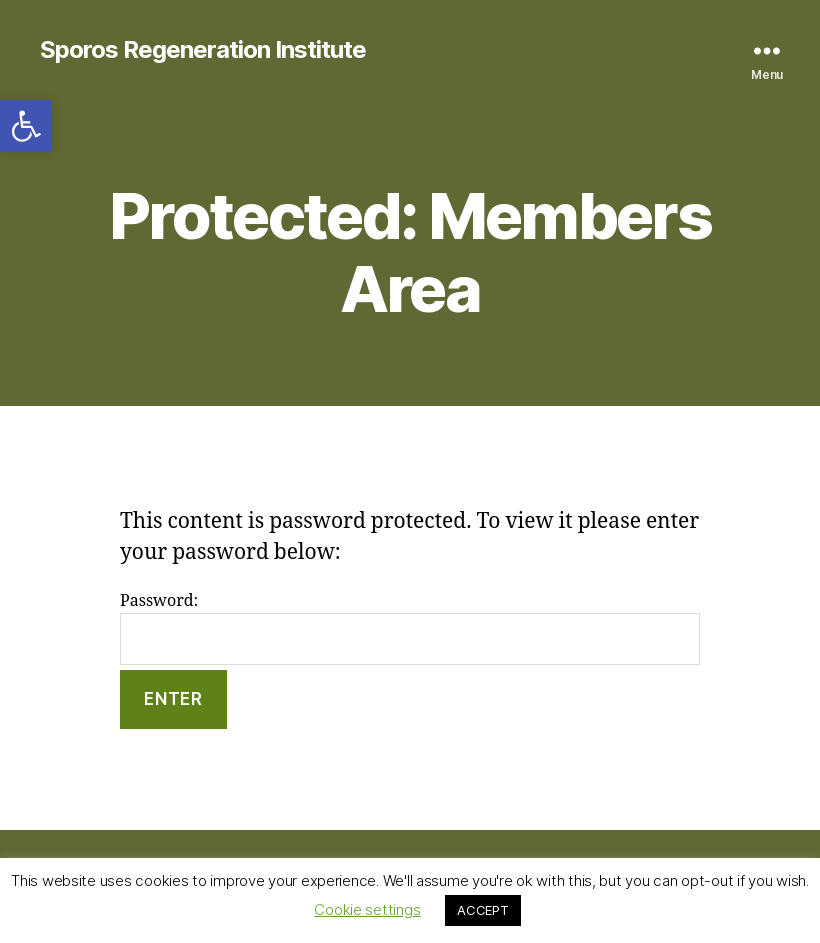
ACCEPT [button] (482, 910)
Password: (410, 628)
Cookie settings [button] (367, 909)
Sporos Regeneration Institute (203, 50)
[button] (26, 126)
